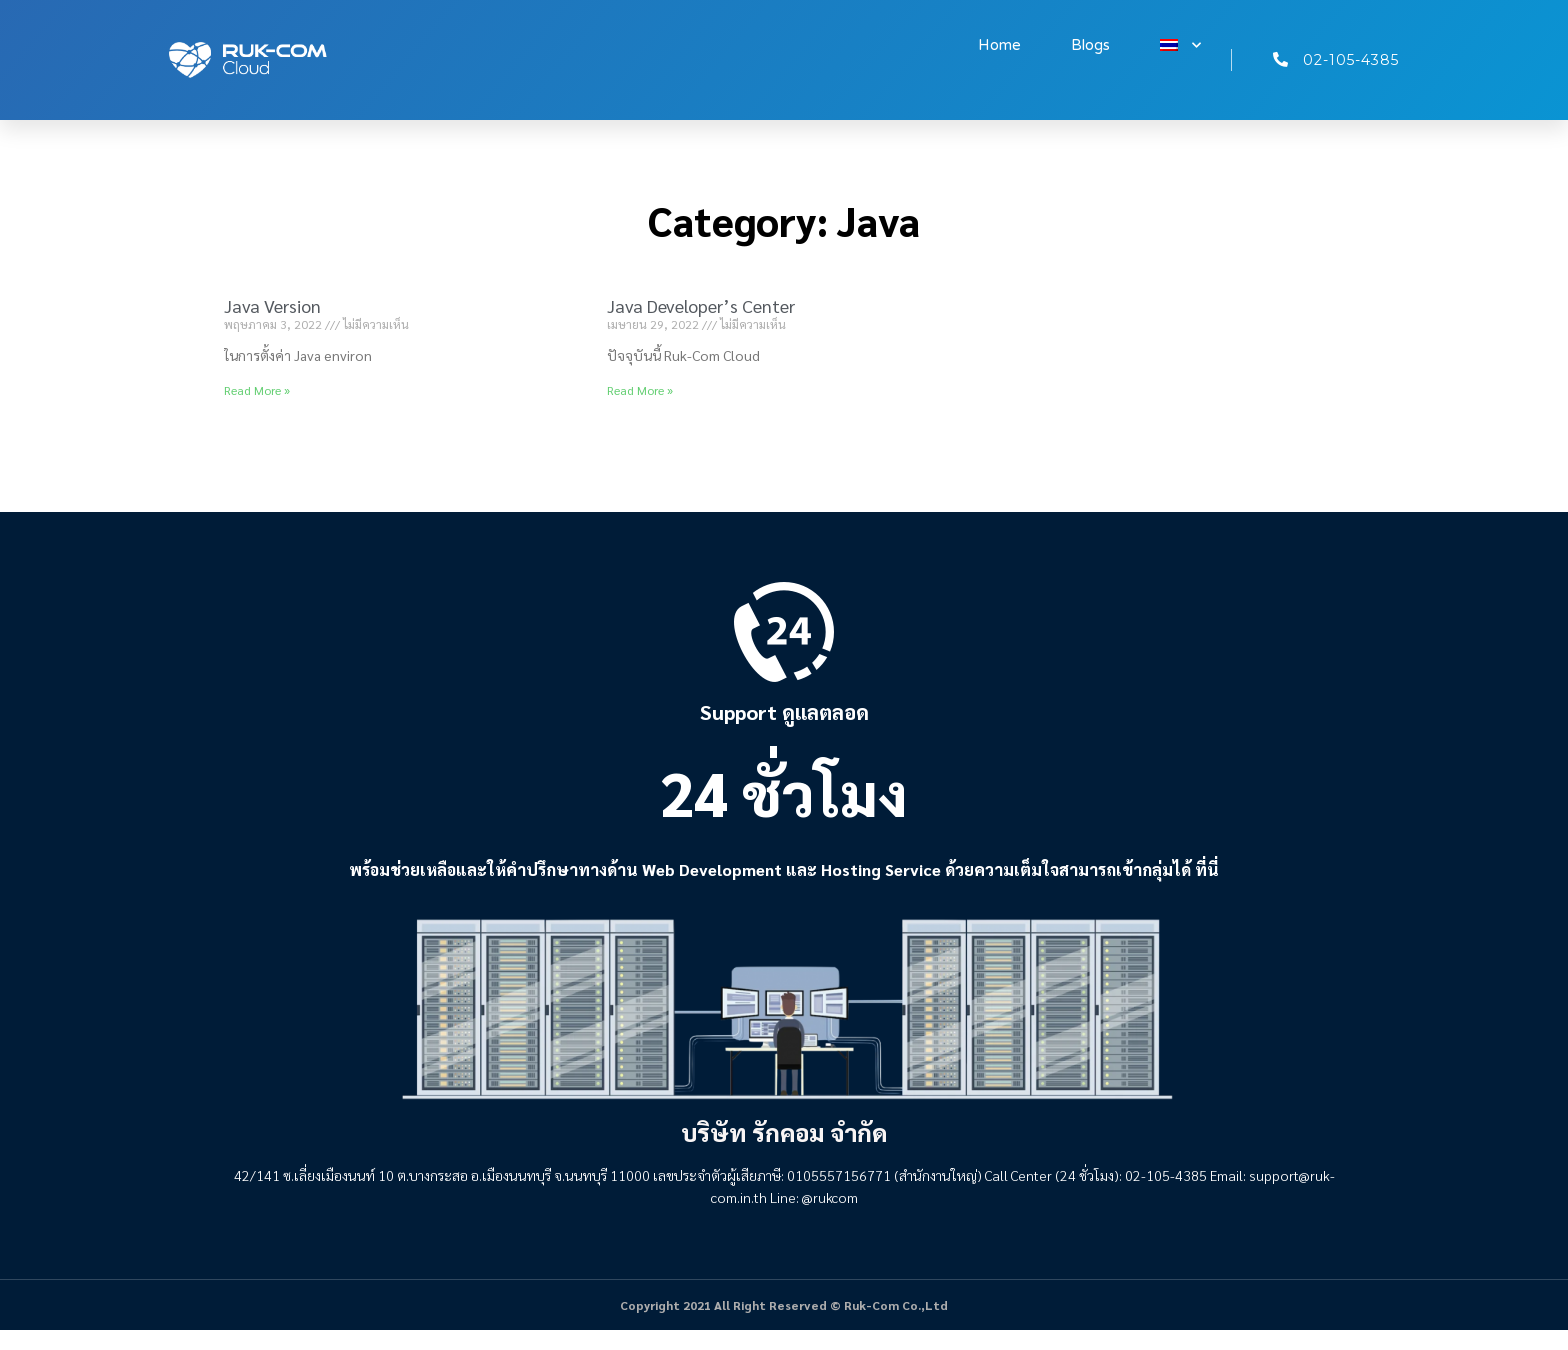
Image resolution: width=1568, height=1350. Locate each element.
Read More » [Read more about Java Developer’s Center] (640, 390)
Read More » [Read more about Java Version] (257, 390)
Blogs (1090, 45)
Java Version (272, 305)
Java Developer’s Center (701, 305)
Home (999, 45)
